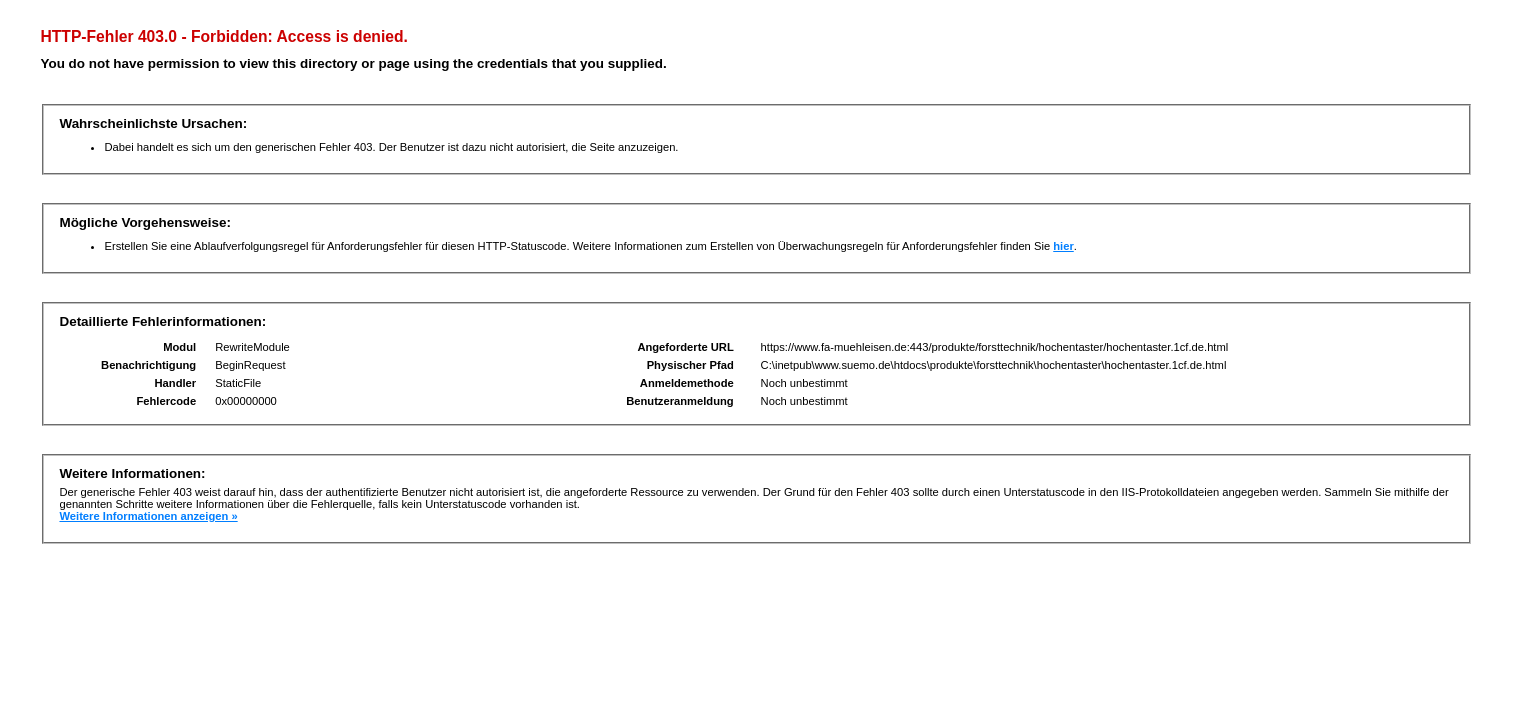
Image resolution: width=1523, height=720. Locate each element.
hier (1063, 246)
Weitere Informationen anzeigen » (148, 516)
